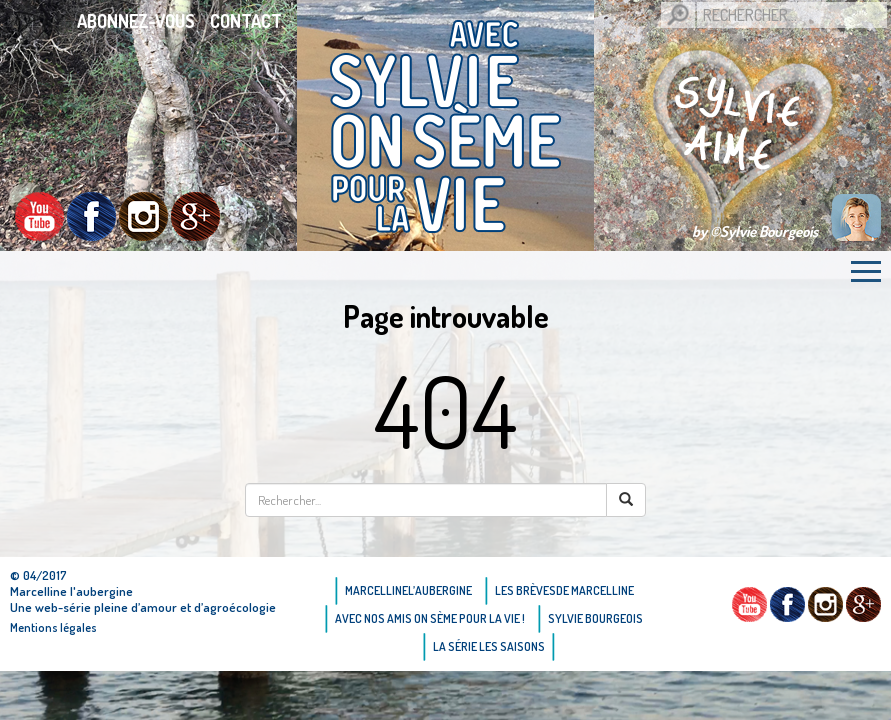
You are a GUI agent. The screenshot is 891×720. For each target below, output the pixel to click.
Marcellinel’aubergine (408, 590)
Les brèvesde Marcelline (564, 590)
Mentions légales (53, 627)
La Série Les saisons (489, 646)
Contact (246, 21)
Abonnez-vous (136, 21)
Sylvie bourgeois (595, 618)
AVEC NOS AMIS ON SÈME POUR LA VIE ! (430, 618)
